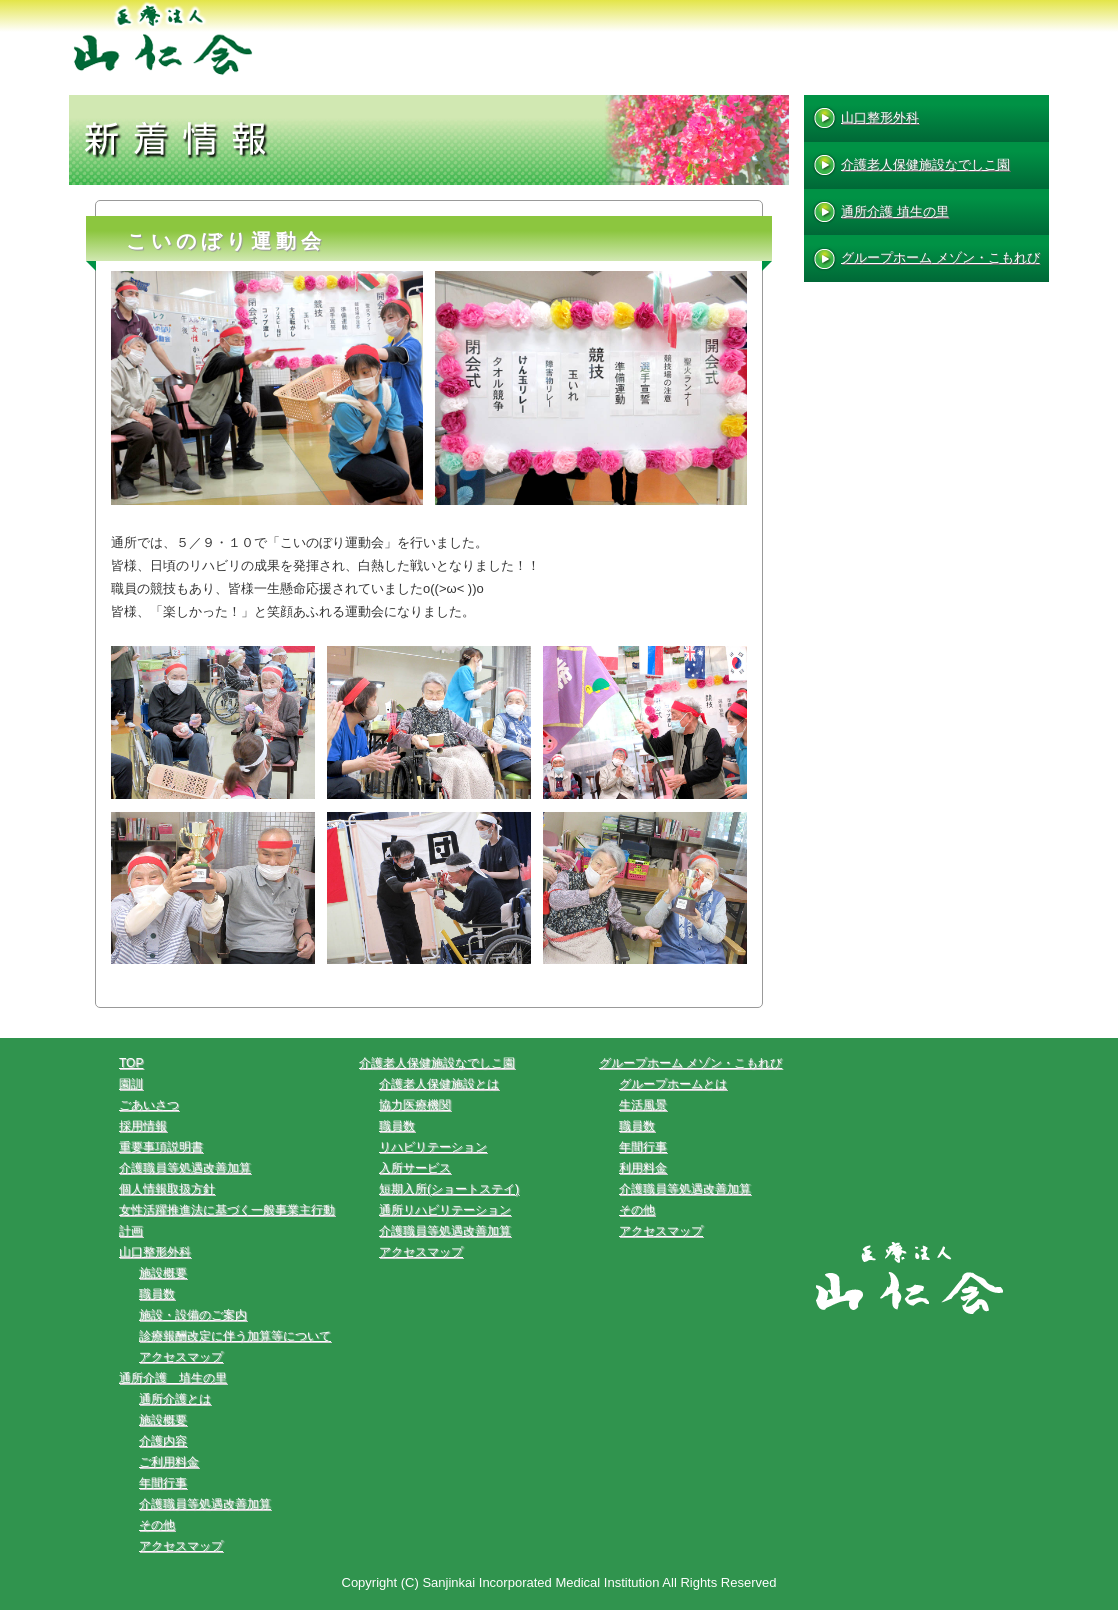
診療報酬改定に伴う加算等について (235, 1336)
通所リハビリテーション (445, 1210)
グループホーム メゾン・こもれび (940, 257)
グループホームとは (673, 1084)
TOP (131, 1063)
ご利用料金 (169, 1462)
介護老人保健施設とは (439, 1084)
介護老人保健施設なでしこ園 (925, 164)
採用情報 (143, 1126)
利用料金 (643, 1168)
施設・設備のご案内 (193, 1315)
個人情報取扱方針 (167, 1189)
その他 (157, 1525)
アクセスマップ (181, 1357)
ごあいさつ (149, 1105)
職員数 (157, 1294)
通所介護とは (175, 1399)
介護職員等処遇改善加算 (185, 1168)
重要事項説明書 (161, 1147)
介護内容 (163, 1441)
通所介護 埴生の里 (895, 211)
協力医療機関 (415, 1105)
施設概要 (163, 1273)
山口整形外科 (880, 117)
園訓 (131, 1084)
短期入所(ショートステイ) (449, 1189)
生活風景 (643, 1105)
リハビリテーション (433, 1147)
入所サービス (415, 1168)
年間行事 (163, 1483)
